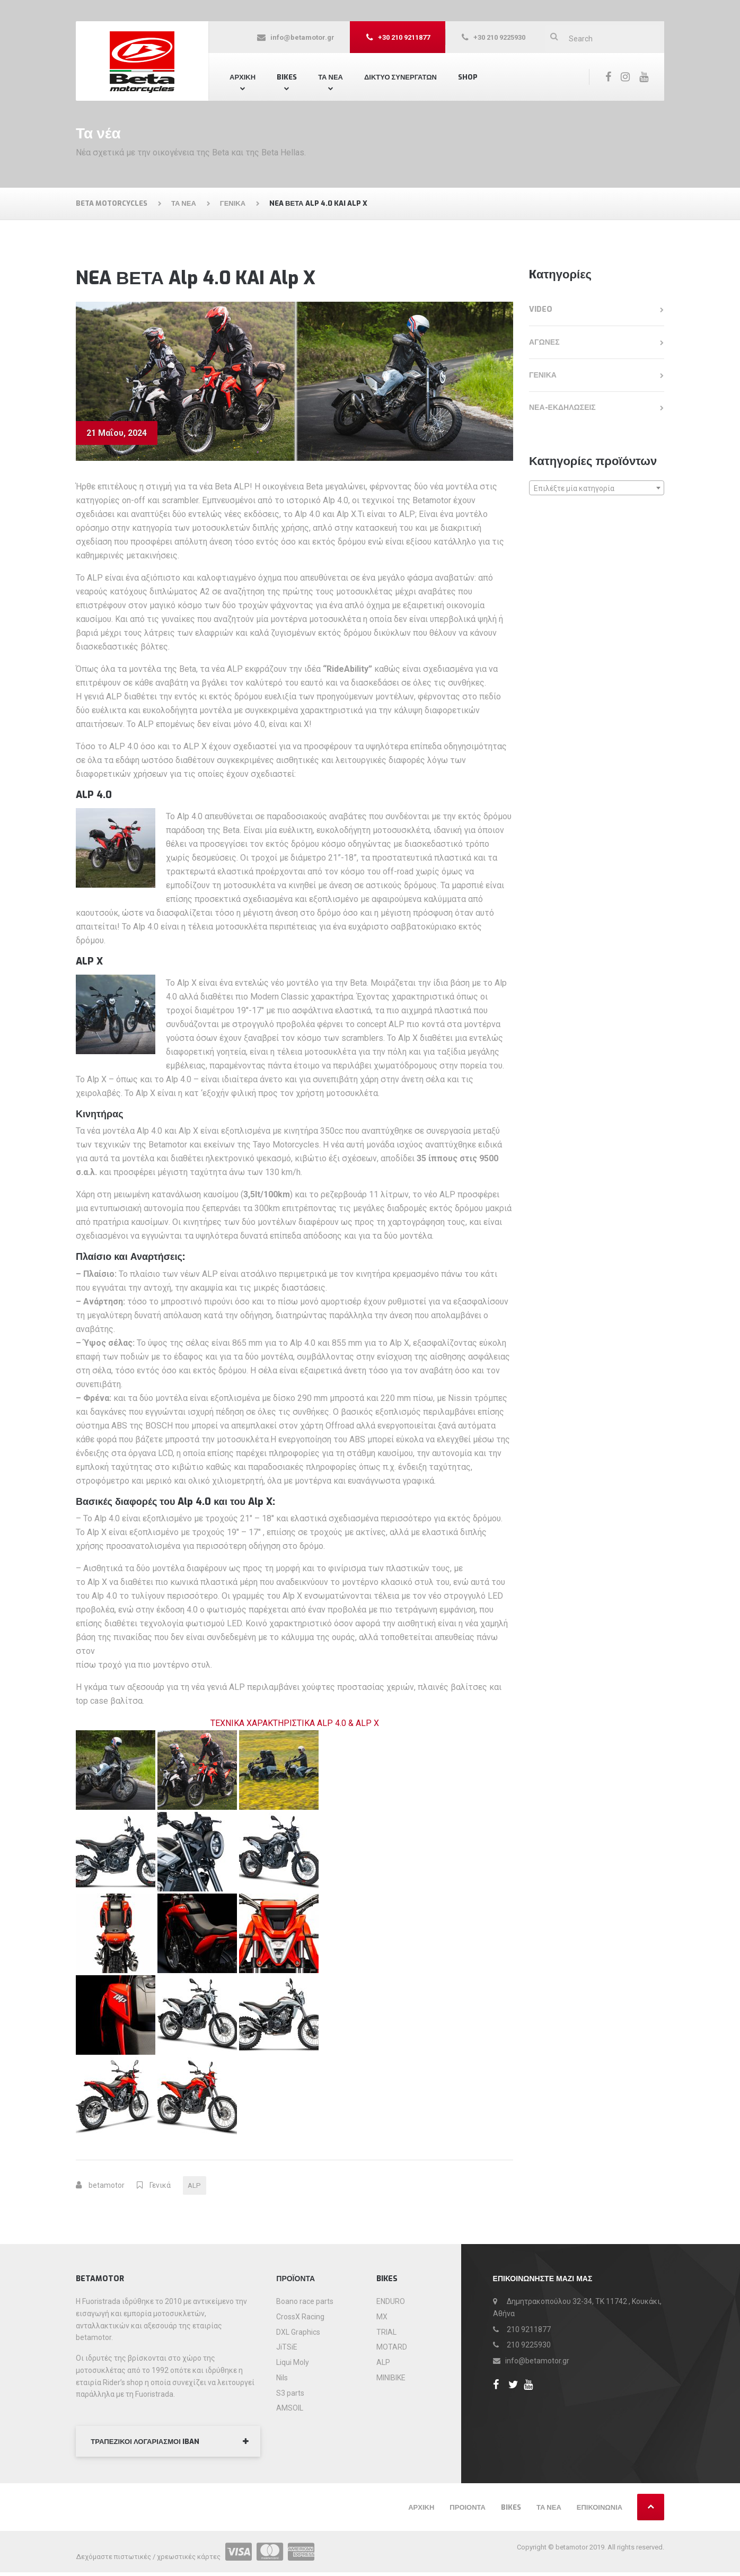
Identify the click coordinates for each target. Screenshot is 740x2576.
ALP (195, 2185)
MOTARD (391, 2348)
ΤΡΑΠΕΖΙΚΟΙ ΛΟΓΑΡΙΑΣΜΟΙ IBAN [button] (150, 2444)
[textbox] (597, 488)
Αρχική (243, 77)
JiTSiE (286, 2348)
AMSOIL (289, 2409)
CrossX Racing (300, 2318)
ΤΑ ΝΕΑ (330, 77)
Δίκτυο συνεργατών (400, 77)
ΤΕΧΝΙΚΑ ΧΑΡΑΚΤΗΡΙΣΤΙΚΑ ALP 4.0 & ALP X (294, 1723)
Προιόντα (468, 2510)
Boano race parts (304, 2303)
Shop (468, 77)
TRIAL (386, 2333)
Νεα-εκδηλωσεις (562, 407)
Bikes (287, 77)
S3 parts (290, 2394)
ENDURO (390, 2303)
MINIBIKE (391, 2379)
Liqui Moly (292, 2364)
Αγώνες (544, 342)
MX (381, 2318)
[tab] (168, 2444)
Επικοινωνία (599, 2510)
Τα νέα (548, 2510)
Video (540, 309)
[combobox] (596, 487)
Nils (282, 2379)
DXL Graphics (298, 2333)
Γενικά (160, 2185)
